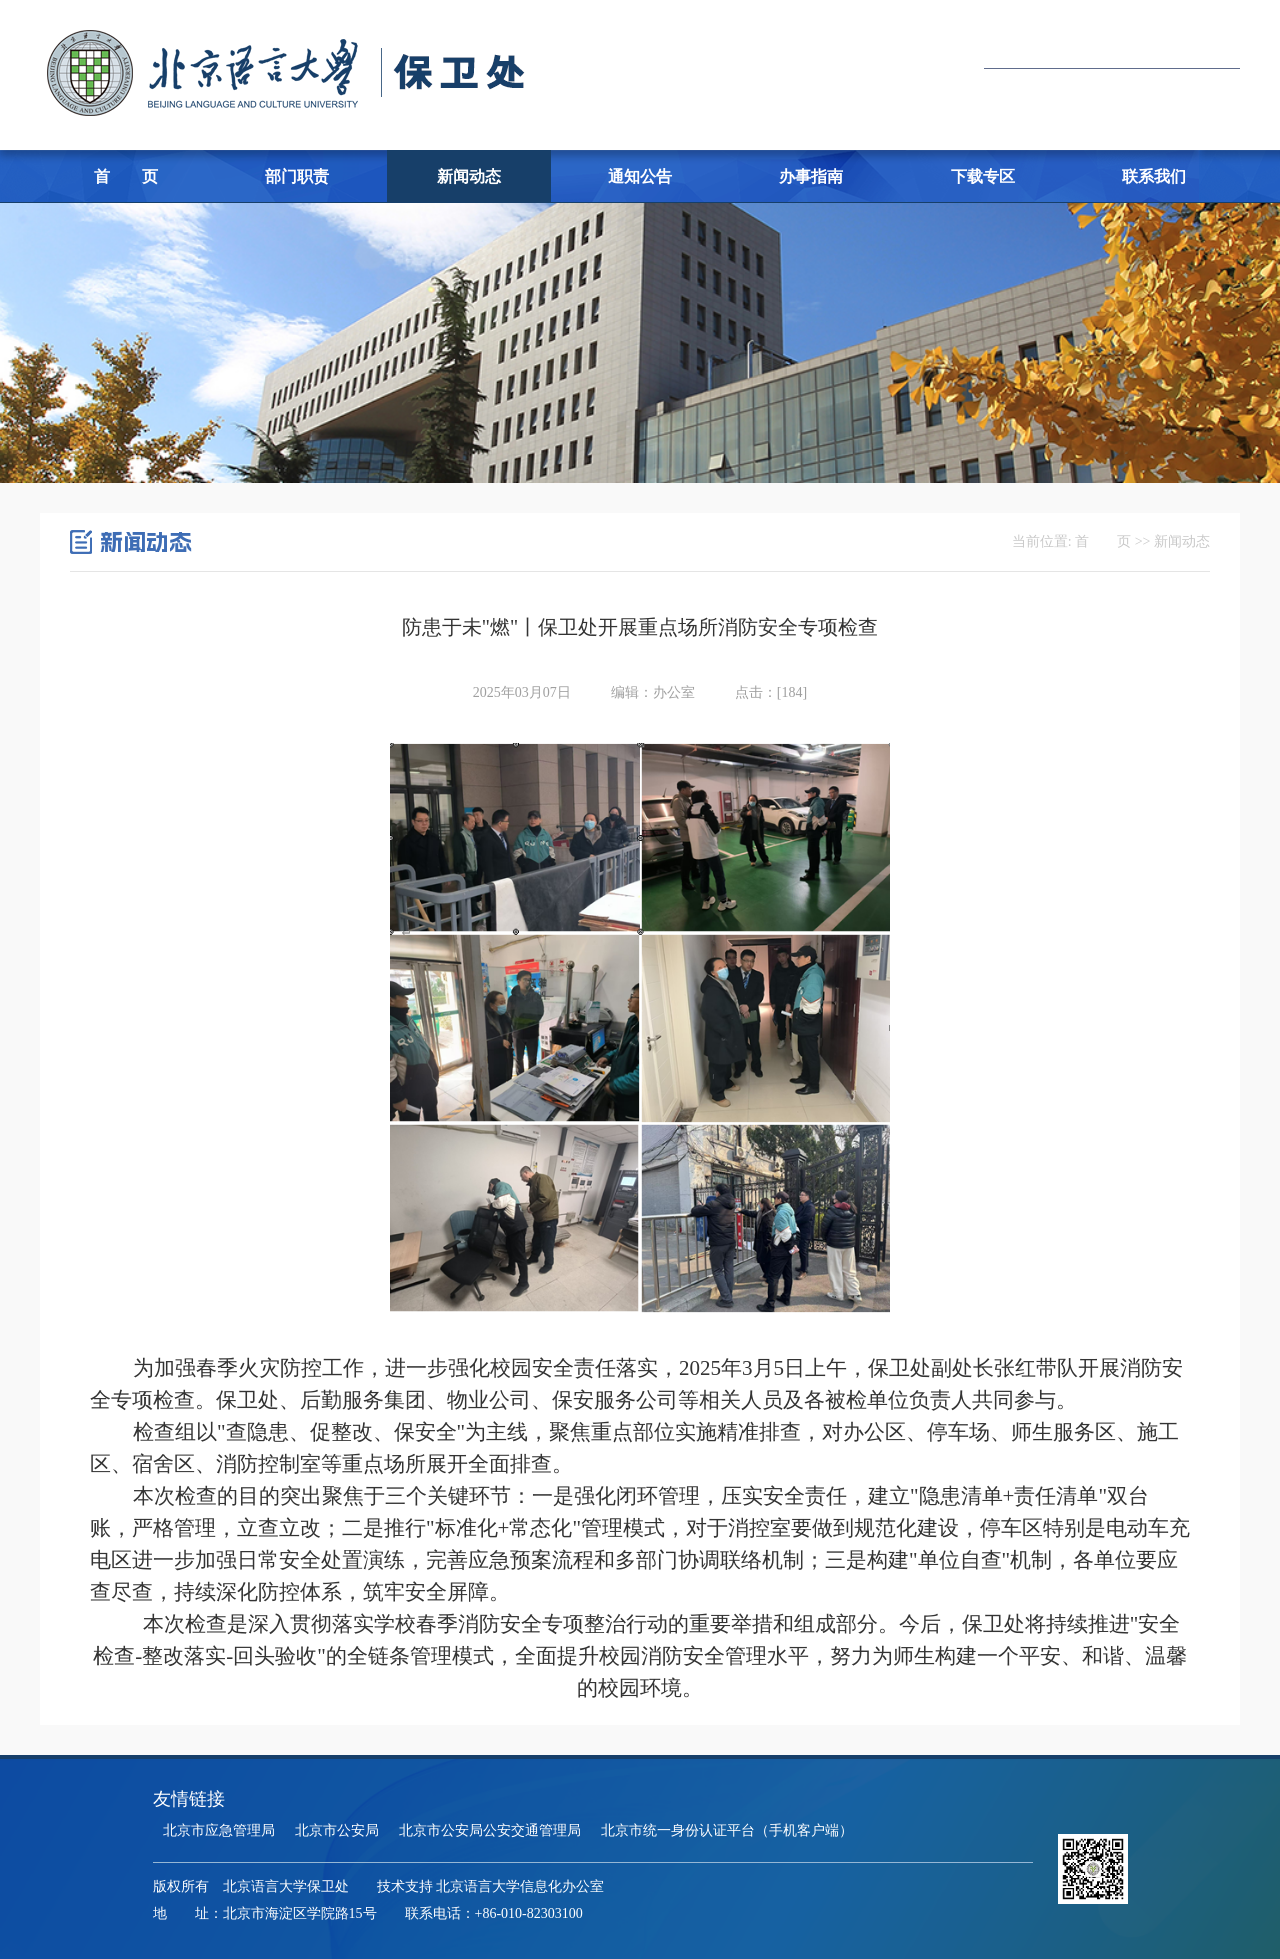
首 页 (126, 176)
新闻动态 (469, 176)
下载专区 (983, 176)
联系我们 (1154, 176)
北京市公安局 (337, 1830)
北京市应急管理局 (219, 1830)
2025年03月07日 (522, 692)
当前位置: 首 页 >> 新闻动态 (1111, 541)
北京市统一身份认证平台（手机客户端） (727, 1830)
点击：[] (771, 692)
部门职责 (297, 176)
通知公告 (640, 176)
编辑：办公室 (653, 692)
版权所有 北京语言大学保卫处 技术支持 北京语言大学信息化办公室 (379, 1886)
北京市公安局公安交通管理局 (490, 1830)
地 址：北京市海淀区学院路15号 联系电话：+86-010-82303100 (368, 1913)
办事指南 (811, 176)
